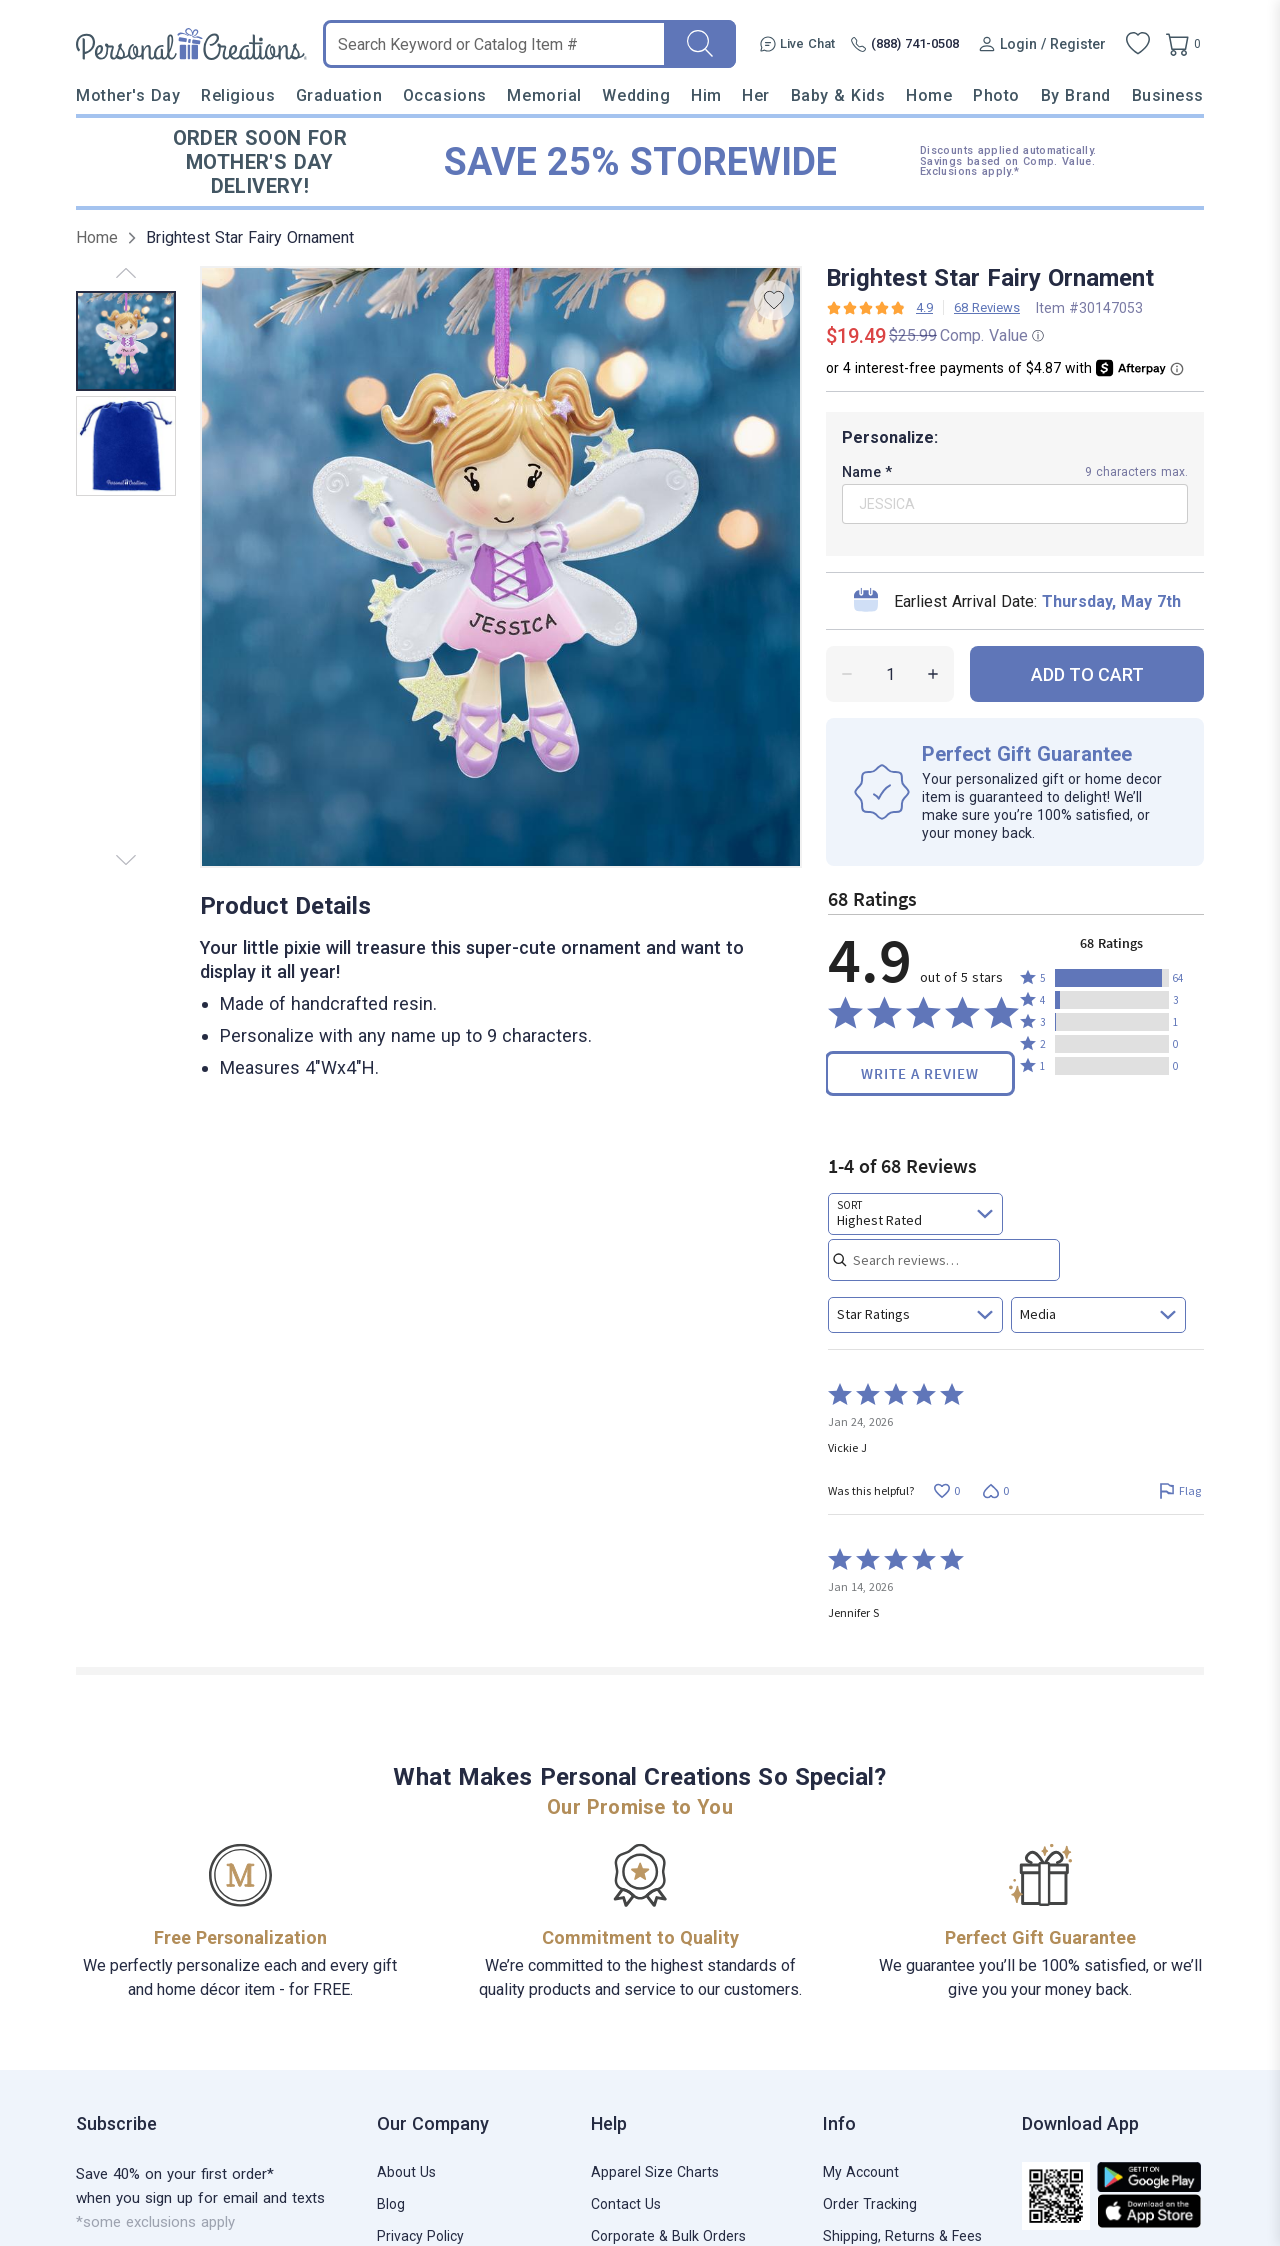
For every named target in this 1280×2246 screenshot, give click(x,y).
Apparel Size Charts (655, 2172)
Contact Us (626, 2204)
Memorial (544, 95)
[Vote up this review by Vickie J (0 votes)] (946, 1490)
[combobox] (915, 1214)
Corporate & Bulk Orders (668, 2236)
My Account (861, 2172)
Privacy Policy (420, 2236)
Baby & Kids (838, 95)
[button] (1112, 978)
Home (929, 95)
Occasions (445, 95)
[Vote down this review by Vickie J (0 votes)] (995, 1490)
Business (1168, 95)
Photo (996, 95)
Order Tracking (870, 2204)
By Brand (1076, 95)
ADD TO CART (1087, 674)
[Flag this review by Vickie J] (1179, 1490)
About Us (406, 2172)
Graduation (339, 95)
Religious (238, 95)
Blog (391, 2204)
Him (706, 95)
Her (756, 95)
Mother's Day (128, 95)
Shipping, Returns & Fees (902, 2236)
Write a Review (920, 1073)
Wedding (636, 95)
